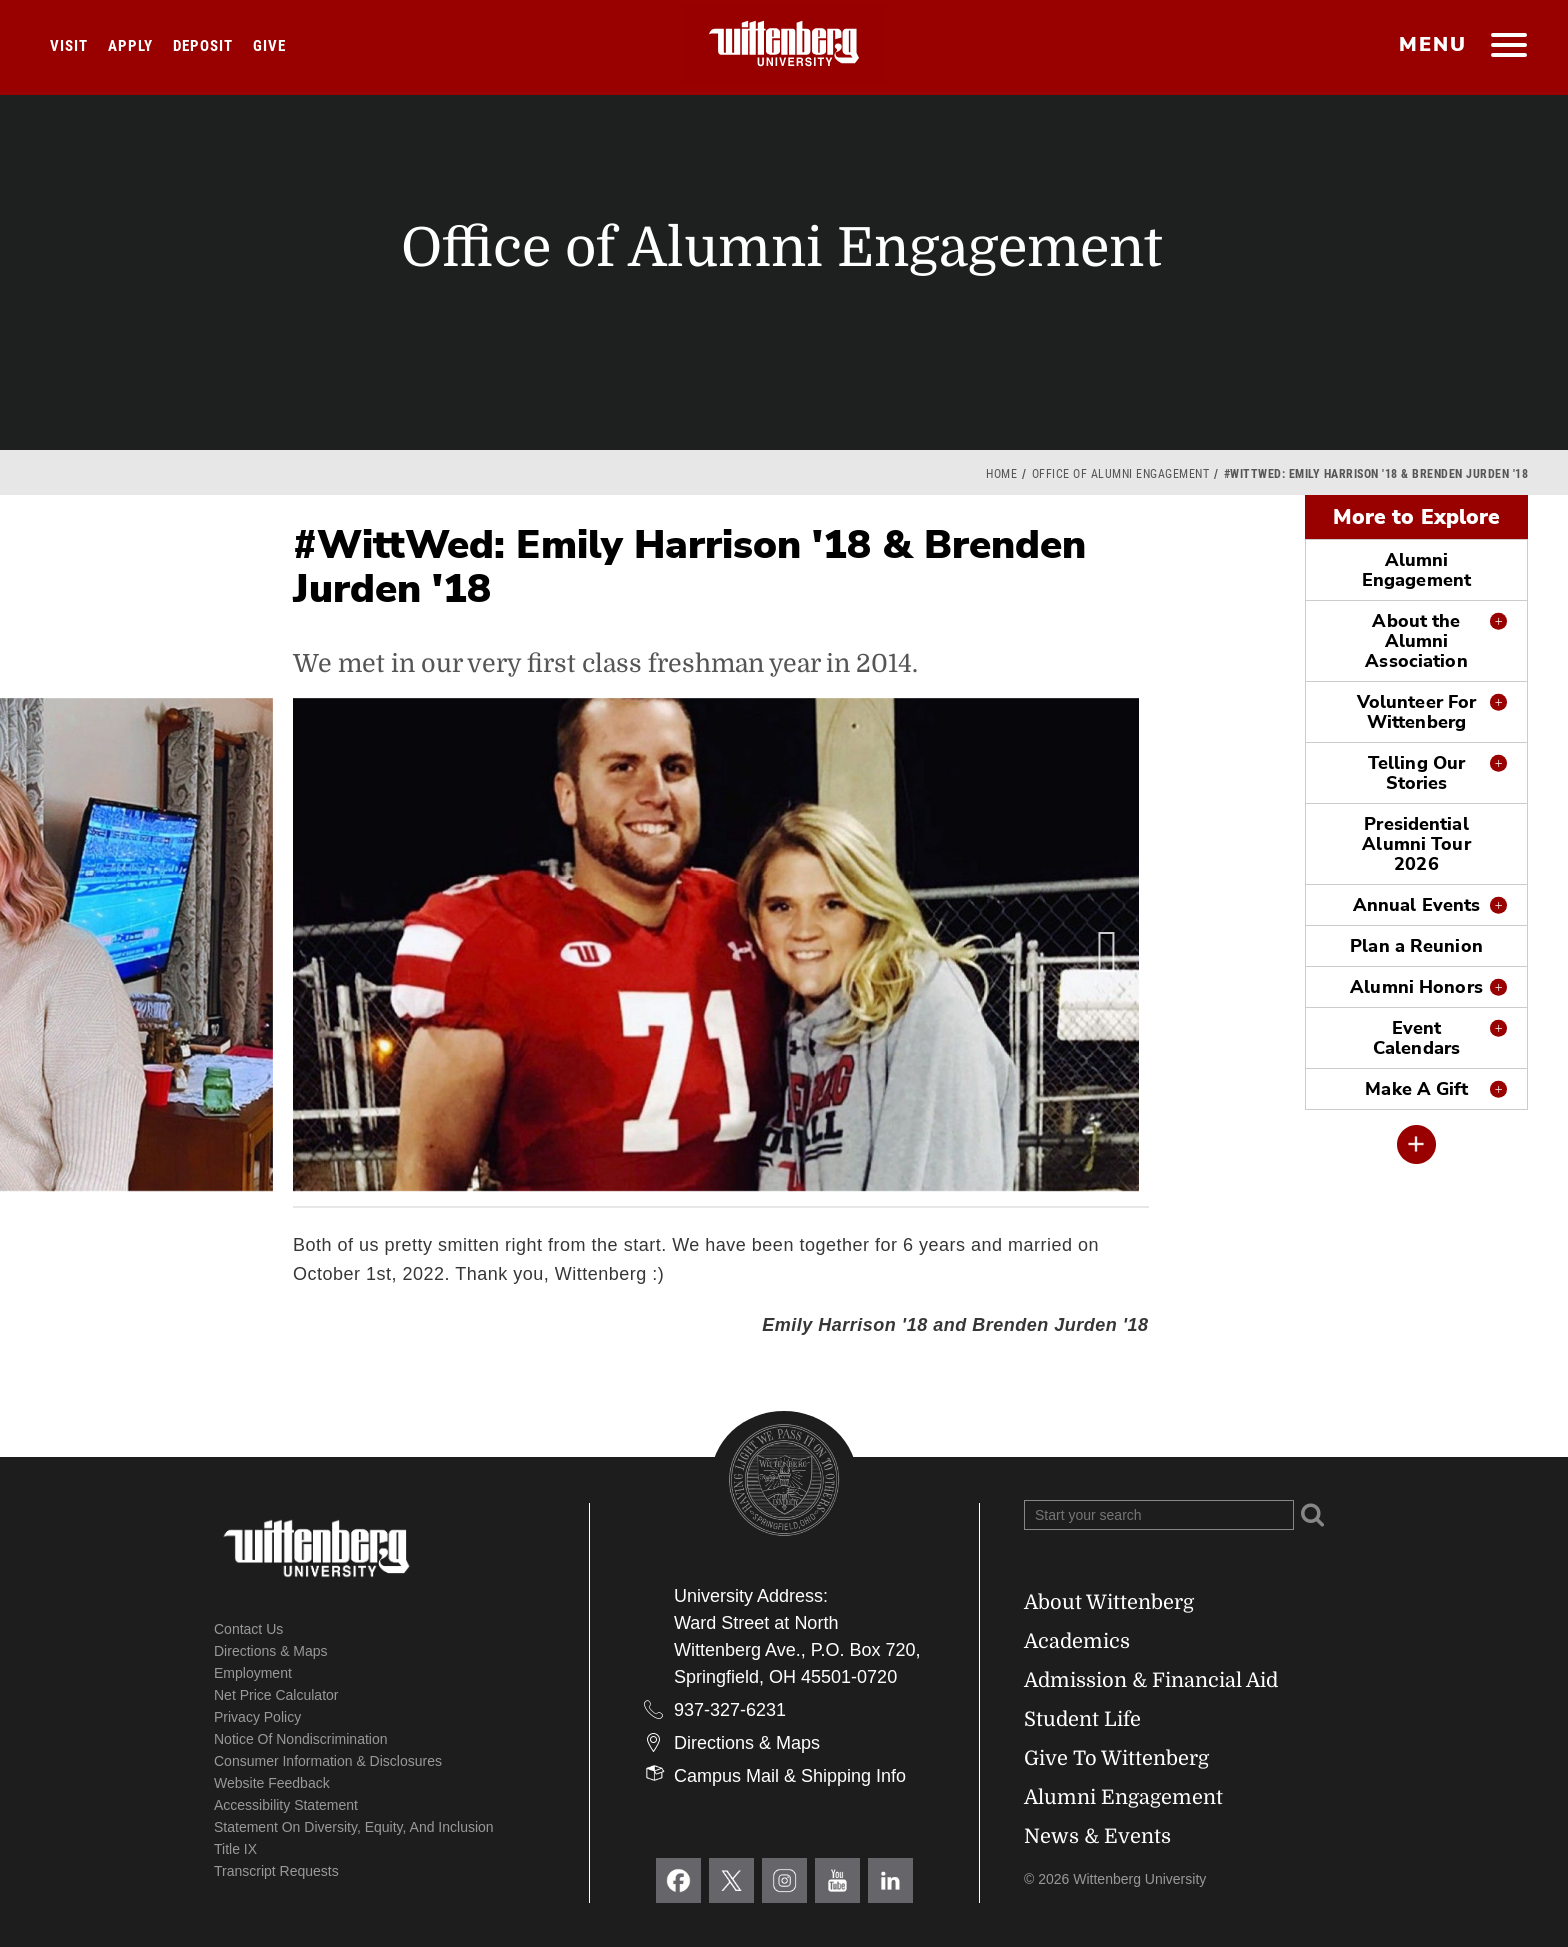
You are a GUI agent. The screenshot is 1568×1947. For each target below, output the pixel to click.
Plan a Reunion (1416, 946)
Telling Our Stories (1416, 773)
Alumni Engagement (1416, 570)
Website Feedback (272, 1783)
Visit (69, 46)
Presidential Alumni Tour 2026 (1416, 844)
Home (1001, 474)
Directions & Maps (271, 1651)
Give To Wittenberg (1116, 1758)
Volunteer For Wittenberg (1416, 712)
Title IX (235, 1849)
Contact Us (248, 1629)
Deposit (203, 46)
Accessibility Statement (286, 1805)
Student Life (1082, 1719)
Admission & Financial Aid (1151, 1680)
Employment (253, 1673)
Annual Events (1416, 905)
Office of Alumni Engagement (1121, 474)
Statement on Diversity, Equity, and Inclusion (354, 1827)
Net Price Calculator (276, 1695)
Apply (130, 46)
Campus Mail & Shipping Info (790, 1776)
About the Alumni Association (1416, 641)
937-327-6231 (730, 1710)
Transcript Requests (276, 1871)
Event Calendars (1416, 1038)
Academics (1077, 1641)
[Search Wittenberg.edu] (1159, 1515)
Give (269, 46)
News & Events (1097, 1836)
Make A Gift (1416, 1089)
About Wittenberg (1109, 1602)
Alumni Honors (1416, 987)
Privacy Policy (257, 1717)
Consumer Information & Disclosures (328, 1761)
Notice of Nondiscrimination (301, 1739)
